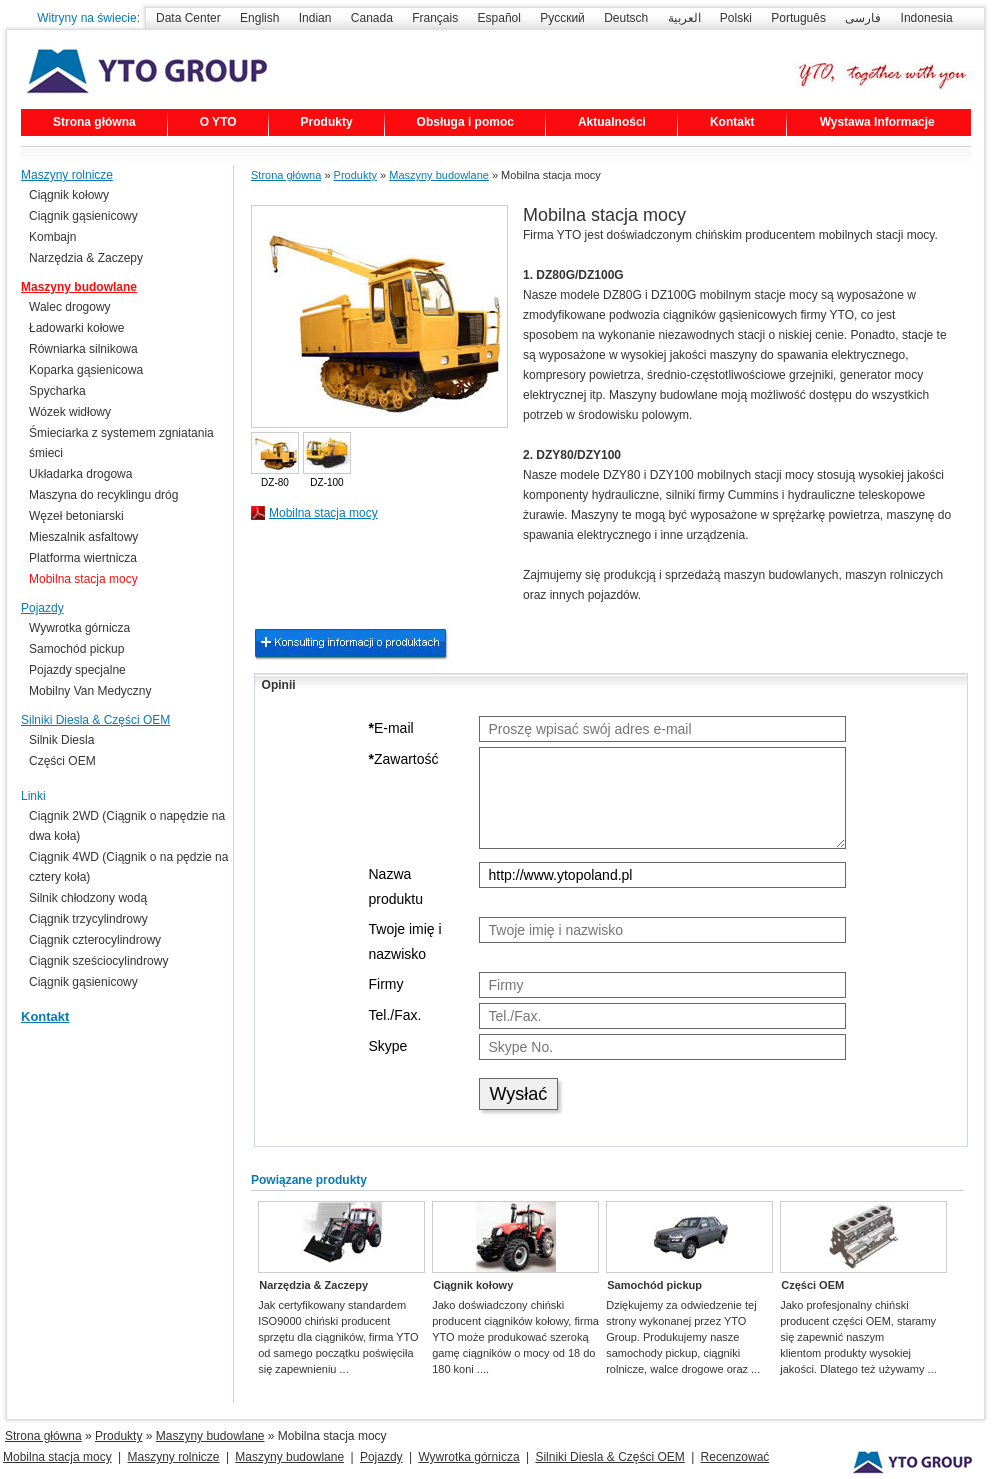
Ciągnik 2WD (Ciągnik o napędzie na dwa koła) (127, 826)
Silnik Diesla (61, 740)
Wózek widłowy (70, 412)
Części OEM (812, 1285)
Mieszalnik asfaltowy (83, 537)
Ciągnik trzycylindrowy (88, 919)
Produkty (327, 122)
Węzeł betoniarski (76, 516)
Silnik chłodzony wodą (88, 898)
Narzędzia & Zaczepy (313, 1285)
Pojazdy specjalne (77, 670)
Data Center (188, 18)
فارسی (863, 18)
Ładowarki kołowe (76, 328)
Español (499, 18)
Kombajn (52, 237)
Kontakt (732, 122)
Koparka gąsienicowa (86, 370)
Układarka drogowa (80, 474)
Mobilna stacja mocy (323, 513)
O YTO (218, 122)
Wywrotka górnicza (79, 628)
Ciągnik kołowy (473, 1285)
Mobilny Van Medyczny (90, 691)
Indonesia (927, 18)
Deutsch (626, 18)
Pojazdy (42, 608)
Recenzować (735, 1457)
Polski (736, 18)
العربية (684, 18)
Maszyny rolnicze (67, 175)
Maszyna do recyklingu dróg (103, 495)
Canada (372, 18)
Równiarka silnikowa (83, 349)
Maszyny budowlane (439, 175)
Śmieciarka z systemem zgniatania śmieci (121, 443)
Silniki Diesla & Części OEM (95, 720)
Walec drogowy (70, 307)
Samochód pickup (654, 1285)
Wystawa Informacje (877, 122)
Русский (562, 18)
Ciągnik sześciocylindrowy (98, 961)
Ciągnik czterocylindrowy (95, 940)
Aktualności (612, 122)
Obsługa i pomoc (465, 122)
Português (798, 18)
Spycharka (57, 391)
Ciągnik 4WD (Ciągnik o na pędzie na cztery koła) (128, 867)
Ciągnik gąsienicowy (83, 216)
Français (435, 18)
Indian (315, 18)
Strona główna (94, 122)
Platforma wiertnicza (83, 558)
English (259, 18)
